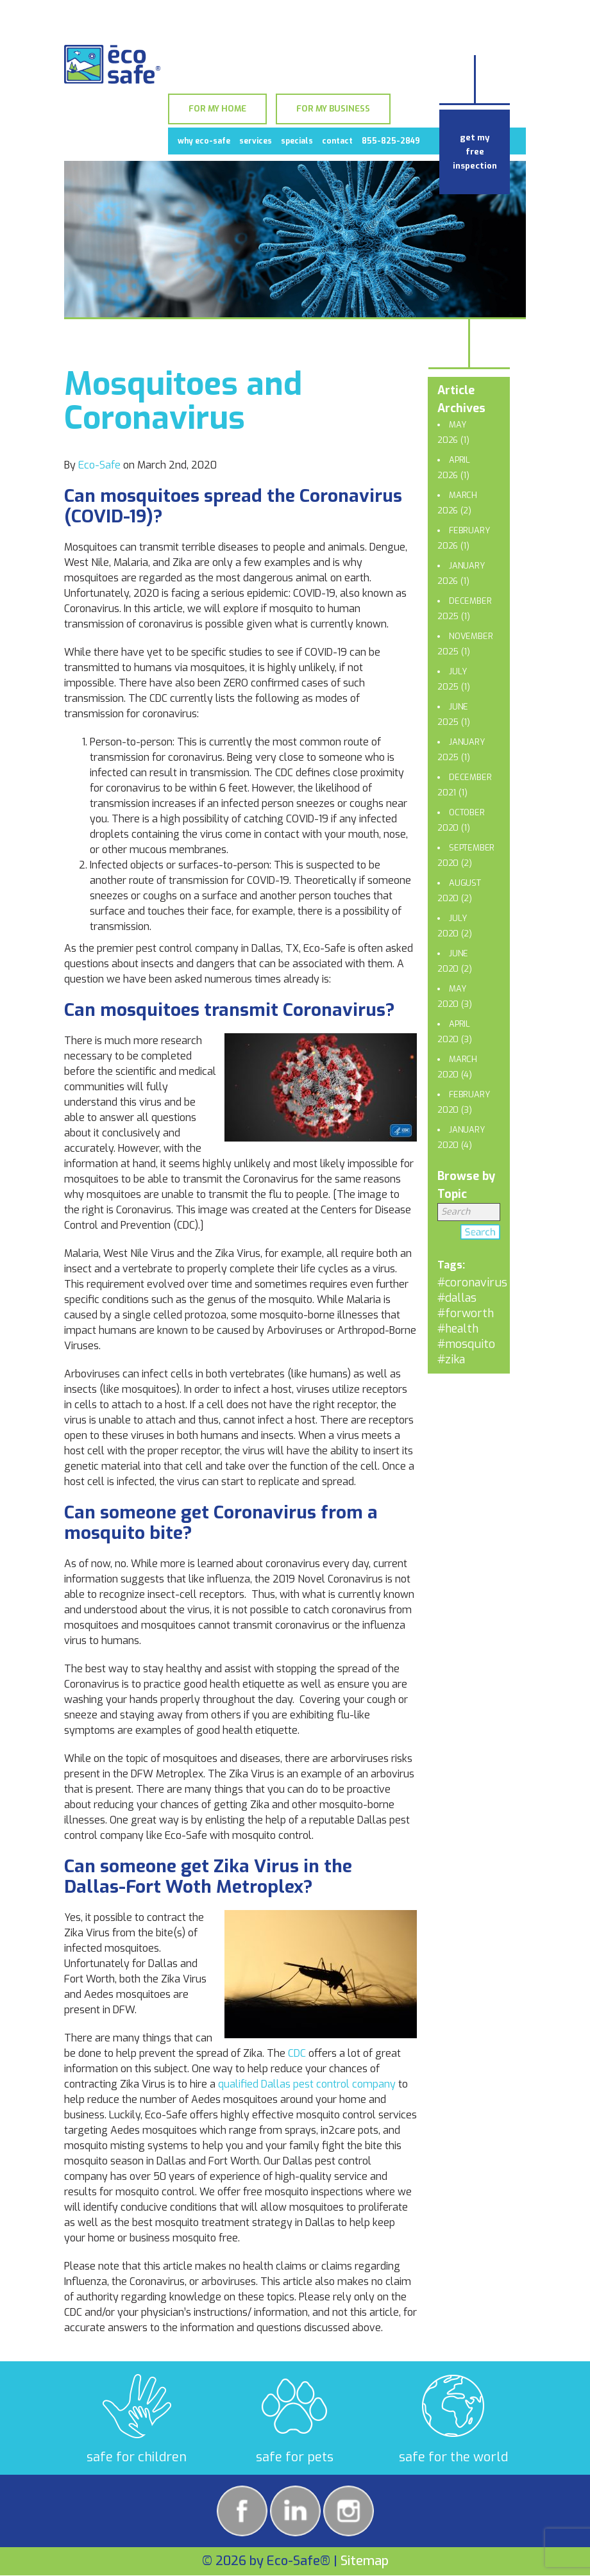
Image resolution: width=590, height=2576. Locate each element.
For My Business (333, 108)
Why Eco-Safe (204, 141)
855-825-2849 (391, 141)
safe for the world (453, 2457)
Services (255, 141)
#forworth (465, 1313)
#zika (451, 1359)
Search (480, 1234)
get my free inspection (475, 151)
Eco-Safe (99, 465)
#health (457, 1328)
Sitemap (365, 2561)
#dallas (456, 1298)
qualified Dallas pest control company (307, 2084)
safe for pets (294, 2457)
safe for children (137, 2457)
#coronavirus (472, 1282)
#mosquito (466, 1344)
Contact (337, 141)
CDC (297, 2053)
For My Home (217, 108)
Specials (297, 141)
